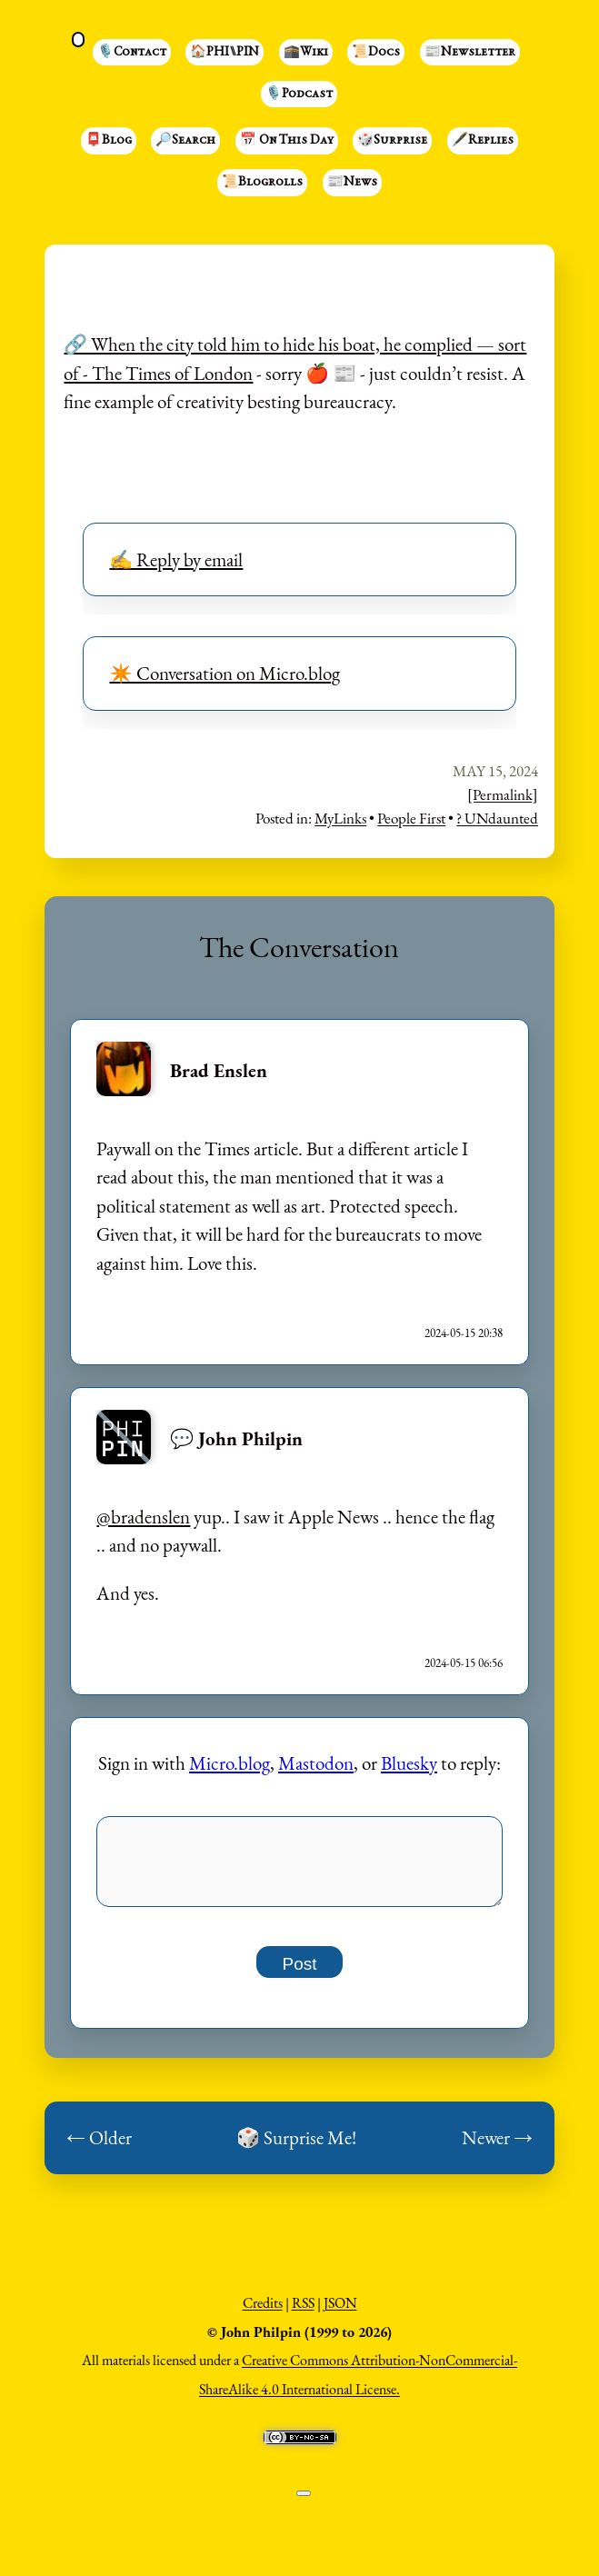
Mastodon (316, 1763)
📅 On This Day (287, 141)
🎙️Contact (131, 52)
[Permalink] (502, 794)
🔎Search (185, 141)
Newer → (497, 2147)
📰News (352, 182)
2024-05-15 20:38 (463, 1333)
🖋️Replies (483, 141)
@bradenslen (143, 1516)
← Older (99, 2147)
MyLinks (340, 818)
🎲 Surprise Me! (296, 2147)
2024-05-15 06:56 (463, 1663)
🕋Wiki (306, 52)
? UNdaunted (497, 818)
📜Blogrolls (262, 182)
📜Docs (376, 52)
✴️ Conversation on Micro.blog (224, 673)
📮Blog (108, 141)
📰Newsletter (469, 52)
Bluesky (409, 1763)
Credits (263, 2312)
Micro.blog (229, 1763)
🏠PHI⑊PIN (224, 52)
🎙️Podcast (299, 94)
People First (411, 818)
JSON (340, 2312)
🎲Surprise (392, 141)
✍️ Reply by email (176, 559)
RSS (303, 2312)
